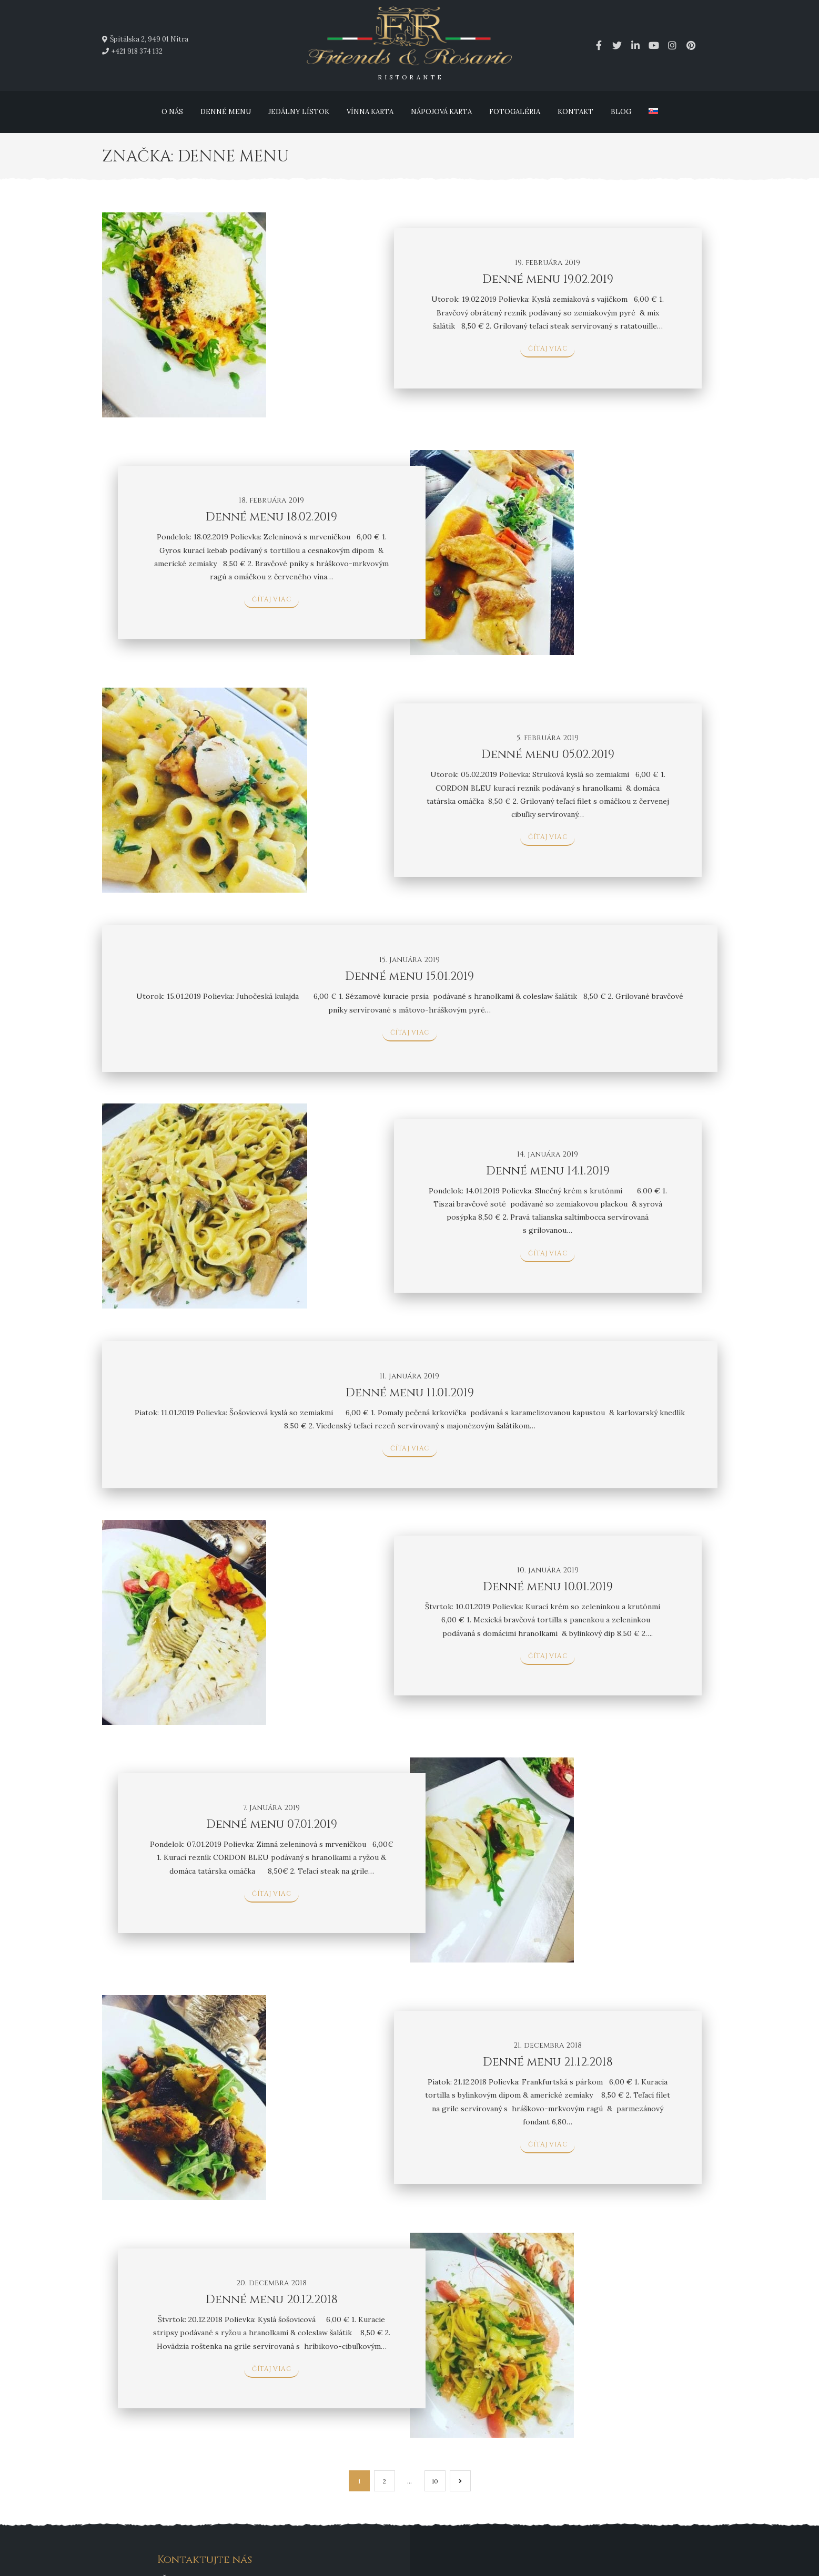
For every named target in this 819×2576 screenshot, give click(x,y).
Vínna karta (370, 111)
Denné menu (225, 111)
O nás (172, 111)
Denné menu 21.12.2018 (548, 2062)
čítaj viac (547, 348)
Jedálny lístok (298, 111)
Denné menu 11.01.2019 (410, 1393)
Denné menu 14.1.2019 (548, 1171)
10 (435, 2481)
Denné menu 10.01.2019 (548, 1586)
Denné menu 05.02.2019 (547, 754)
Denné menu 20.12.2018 (272, 2299)
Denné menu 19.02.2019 (547, 279)
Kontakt (575, 111)
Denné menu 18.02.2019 (271, 517)
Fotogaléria (514, 111)
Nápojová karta (441, 111)
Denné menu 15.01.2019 (409, 976)
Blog (621, 111)
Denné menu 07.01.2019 (271, 1824)
